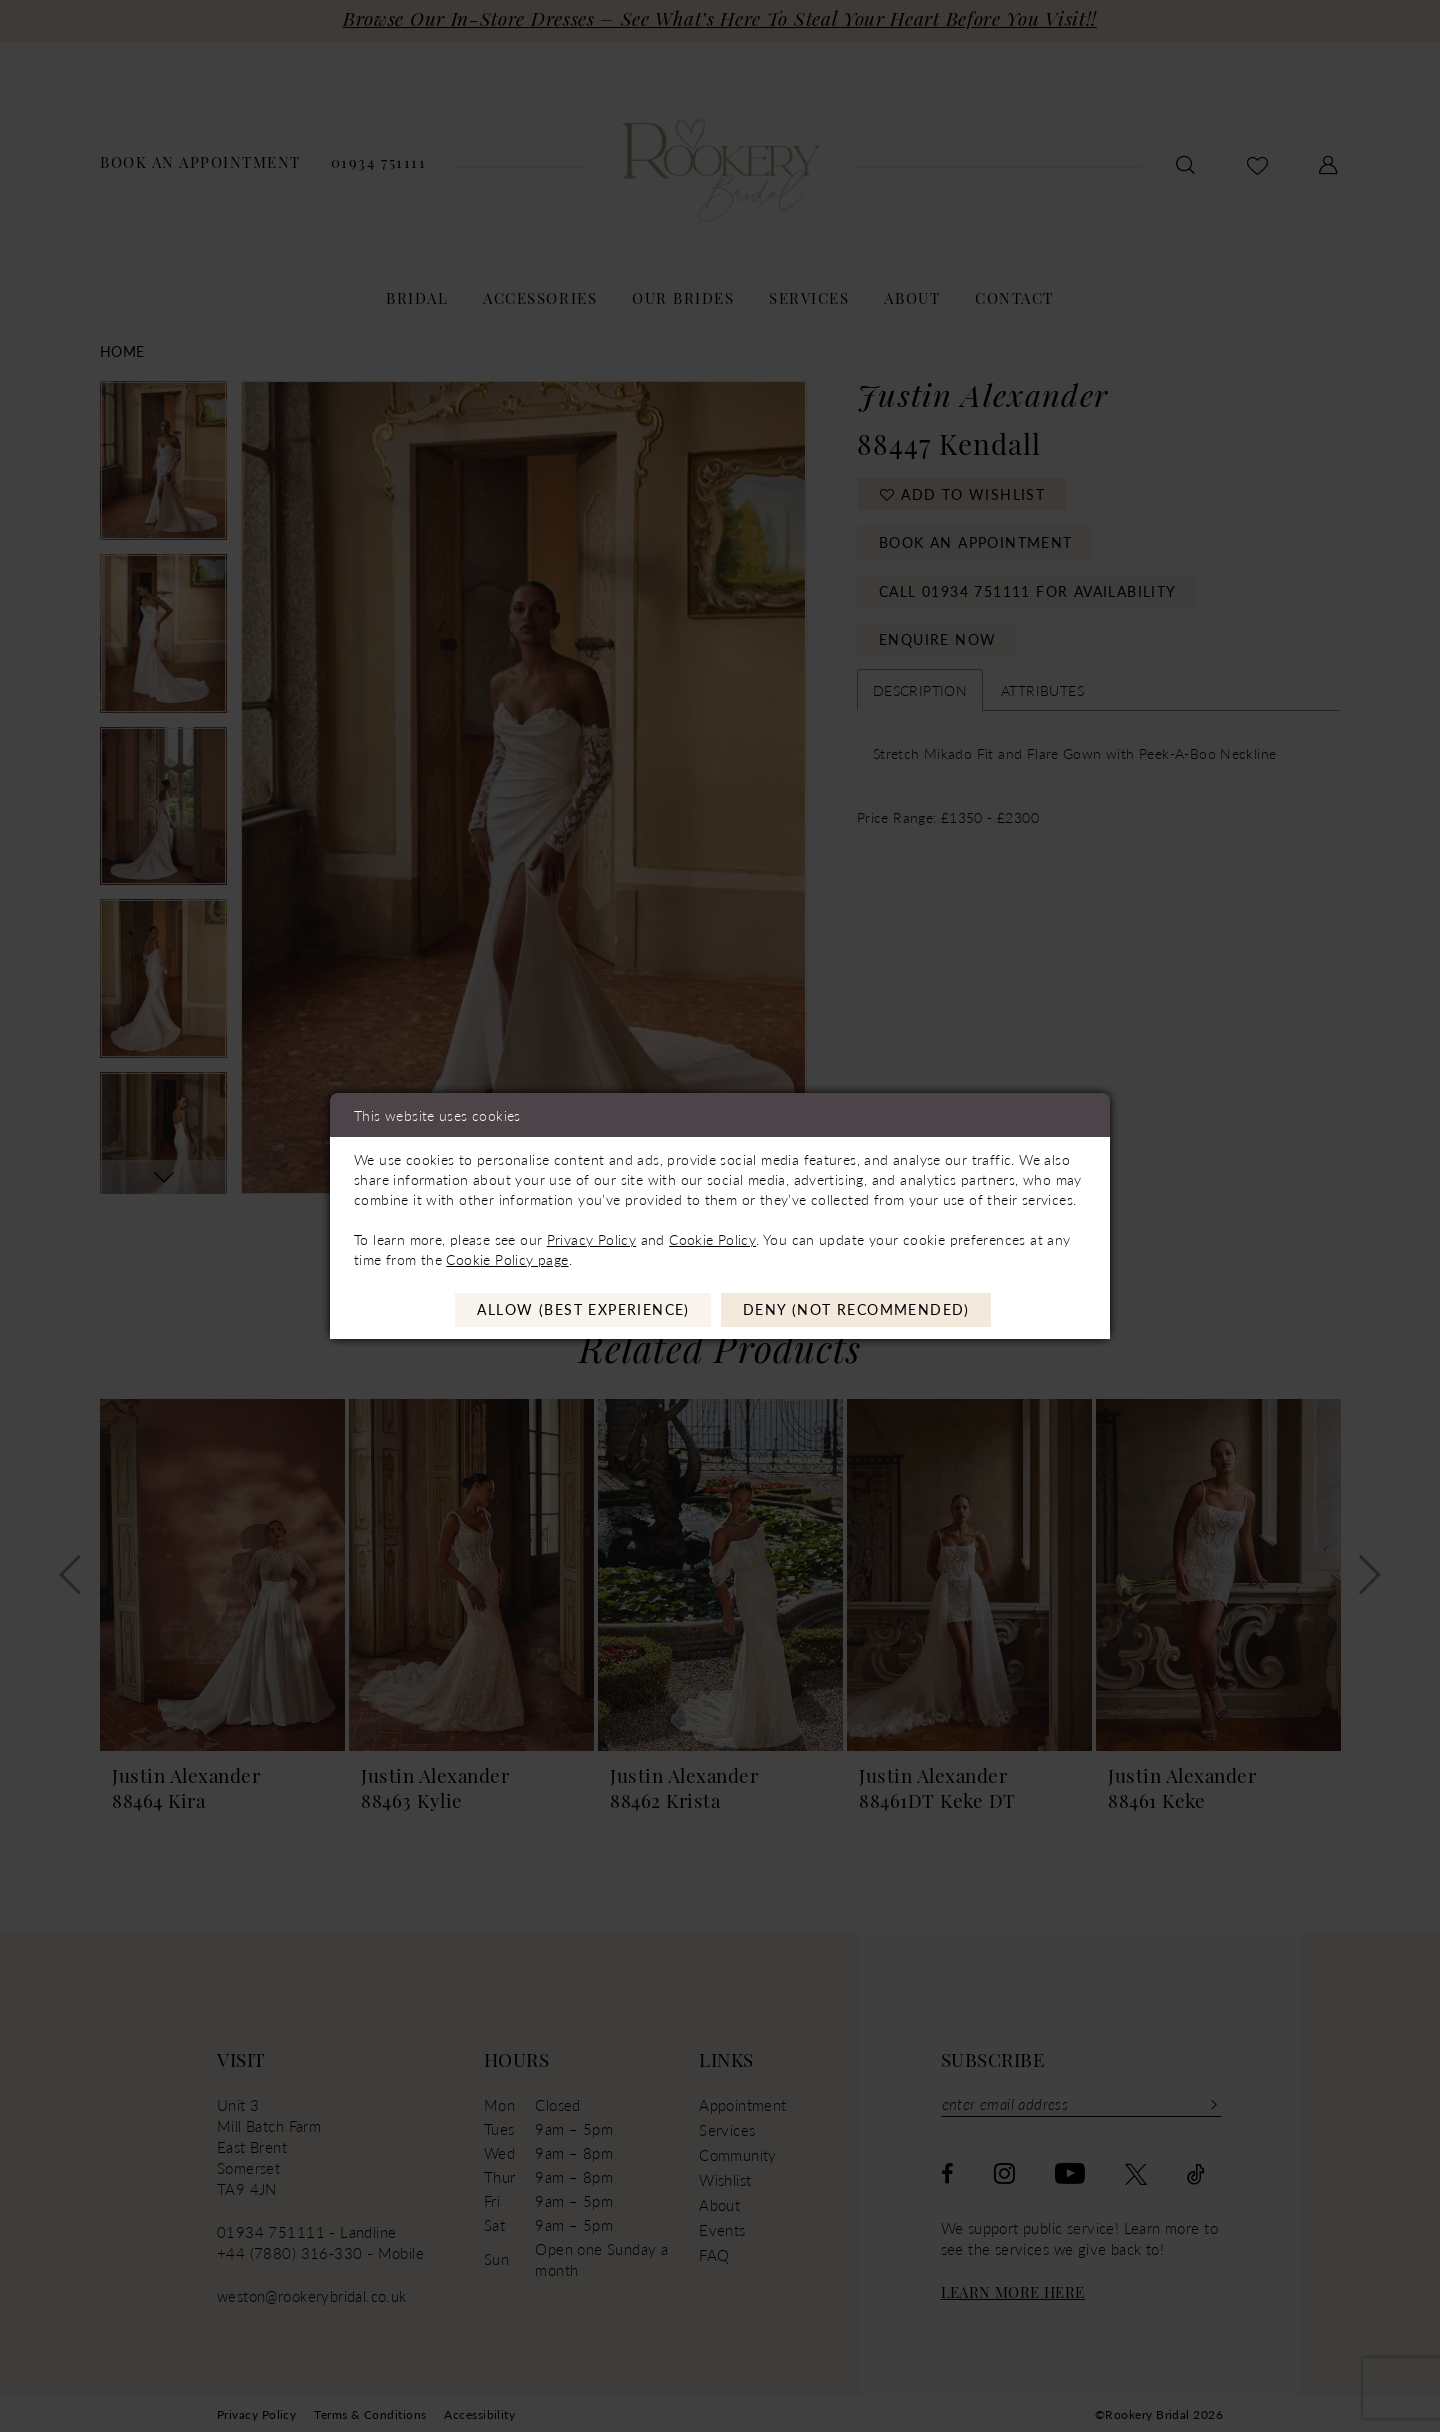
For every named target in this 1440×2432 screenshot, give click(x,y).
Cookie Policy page (507, 1259)
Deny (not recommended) (856, 1310)
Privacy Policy (591, 1239)
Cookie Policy (712, 1239)
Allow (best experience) (583, 1310)
